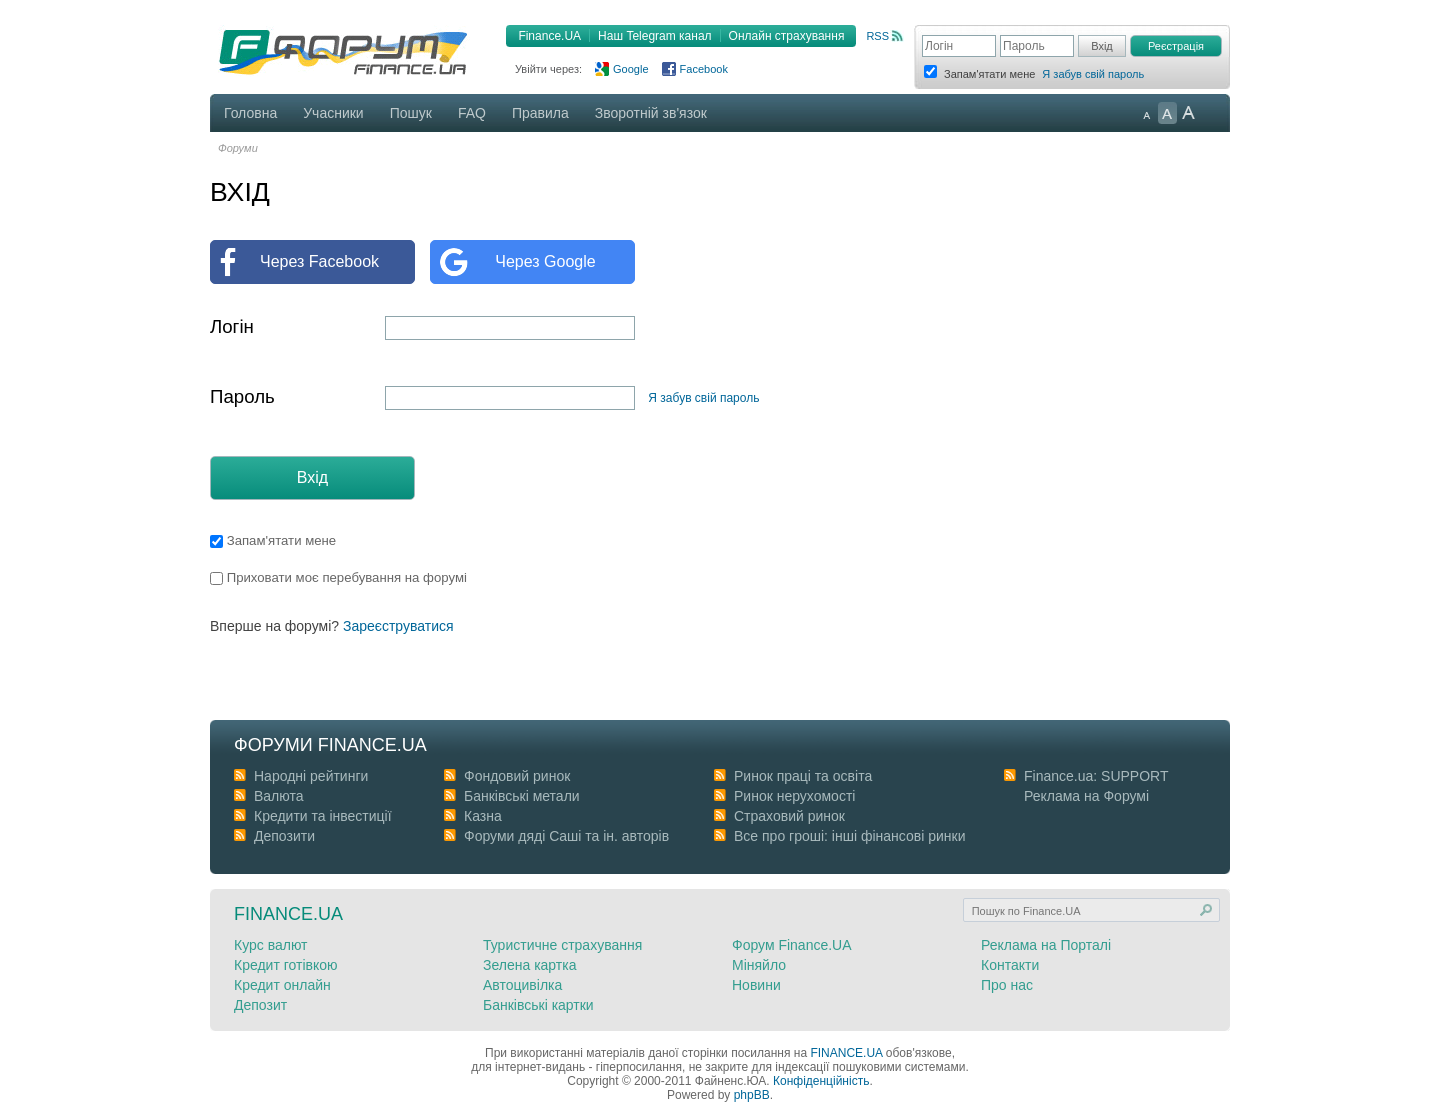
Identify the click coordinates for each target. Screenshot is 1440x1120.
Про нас (1007, 985)
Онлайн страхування (787, 36)
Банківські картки (538, 1005)
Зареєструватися (398, 626)
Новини (756, 985)
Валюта (279, 796)
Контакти (1010, 965)
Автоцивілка (522, 985)
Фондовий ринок (517, 776)
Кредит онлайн (282, 985)
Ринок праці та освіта (803, 776)
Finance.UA (549, 36)
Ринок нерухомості (794, 796)
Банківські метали (522, 796)
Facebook (704, 69)
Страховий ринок (789, 816)
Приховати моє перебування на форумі (338, 577)
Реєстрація (1176, 46)
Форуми (238, 148)
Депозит (260, 1005)
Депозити (284, 836)
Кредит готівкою (286, 965)
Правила (540, 113)
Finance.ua (288, 914)
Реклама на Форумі (1086, 796)
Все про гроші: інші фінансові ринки (849, 836)
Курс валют (271, 945)
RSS (877, 36)
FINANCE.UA (846, 1053)
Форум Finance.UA (792, 945)
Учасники (333, 113)
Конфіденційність (821, 1081)
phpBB (752, 1095)
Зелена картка (529, 965)
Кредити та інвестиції (323, 816)
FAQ (472, 113)
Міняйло (759, 965)
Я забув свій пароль (1093, 74)
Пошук (411, 113)
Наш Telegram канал (654, 36)
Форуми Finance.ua (330, 745)
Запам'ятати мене (273, 540)
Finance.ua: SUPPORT (1096, 776)
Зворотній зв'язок (651, 113)
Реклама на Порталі (1046, 945)
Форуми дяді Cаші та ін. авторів (566, 836)
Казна (483, 816)
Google (630, 69)
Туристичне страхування (562, 945)
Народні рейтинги (311, 776)
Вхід (312, 477)
